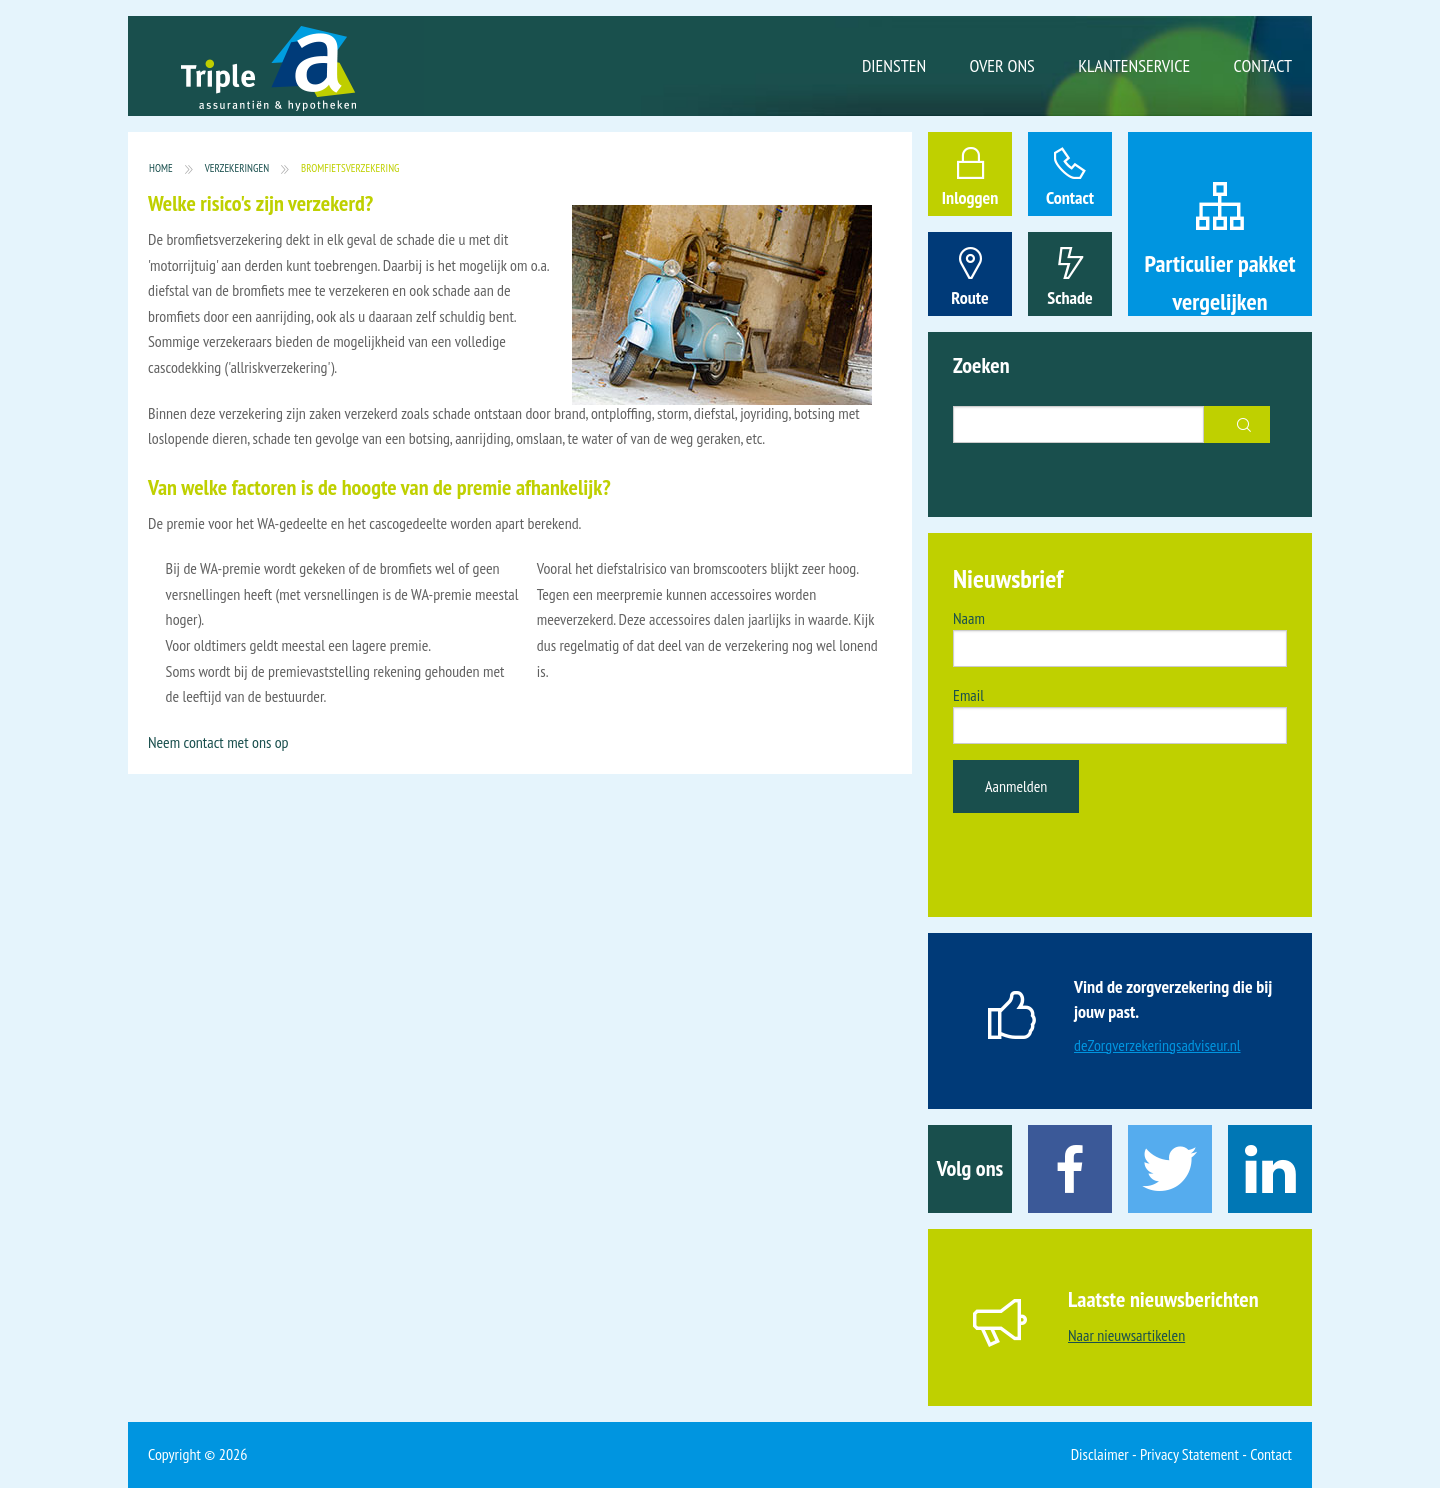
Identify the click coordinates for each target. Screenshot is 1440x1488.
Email (968, 695)
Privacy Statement (1189, 1454)
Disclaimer (1100, 1454)
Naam (969, 618)
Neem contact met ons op (218, 742)
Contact (1263, 65)
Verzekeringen (237, 168)
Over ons (1002, 65)
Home (161, 168)
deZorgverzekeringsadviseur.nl (1157, 1045)
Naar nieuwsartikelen (1126, 1335)
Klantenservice (1134, 65)
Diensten (894, 65)
